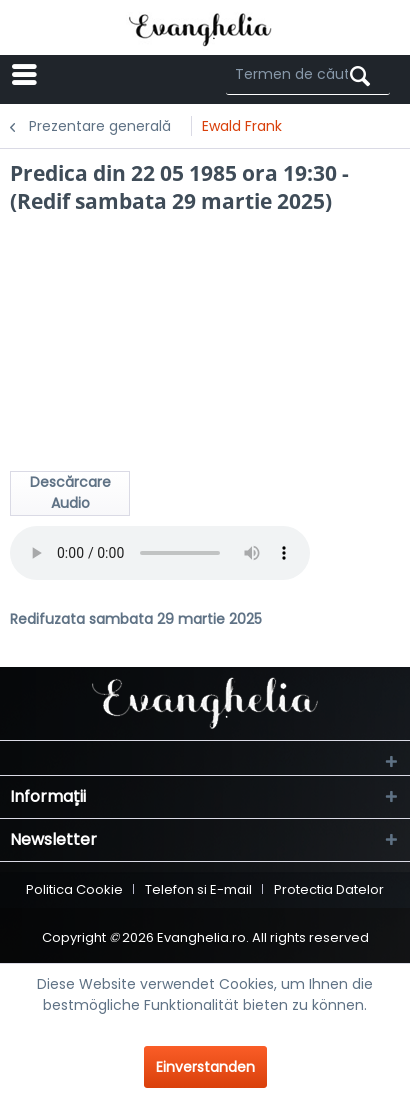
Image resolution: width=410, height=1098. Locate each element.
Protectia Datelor (329, 889)
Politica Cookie (74, 889)
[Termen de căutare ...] (308, 75)
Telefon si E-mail (198, 889)
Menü (69, 73)
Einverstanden (205, 1067)
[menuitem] (82, 75)
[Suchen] (360, 76)
